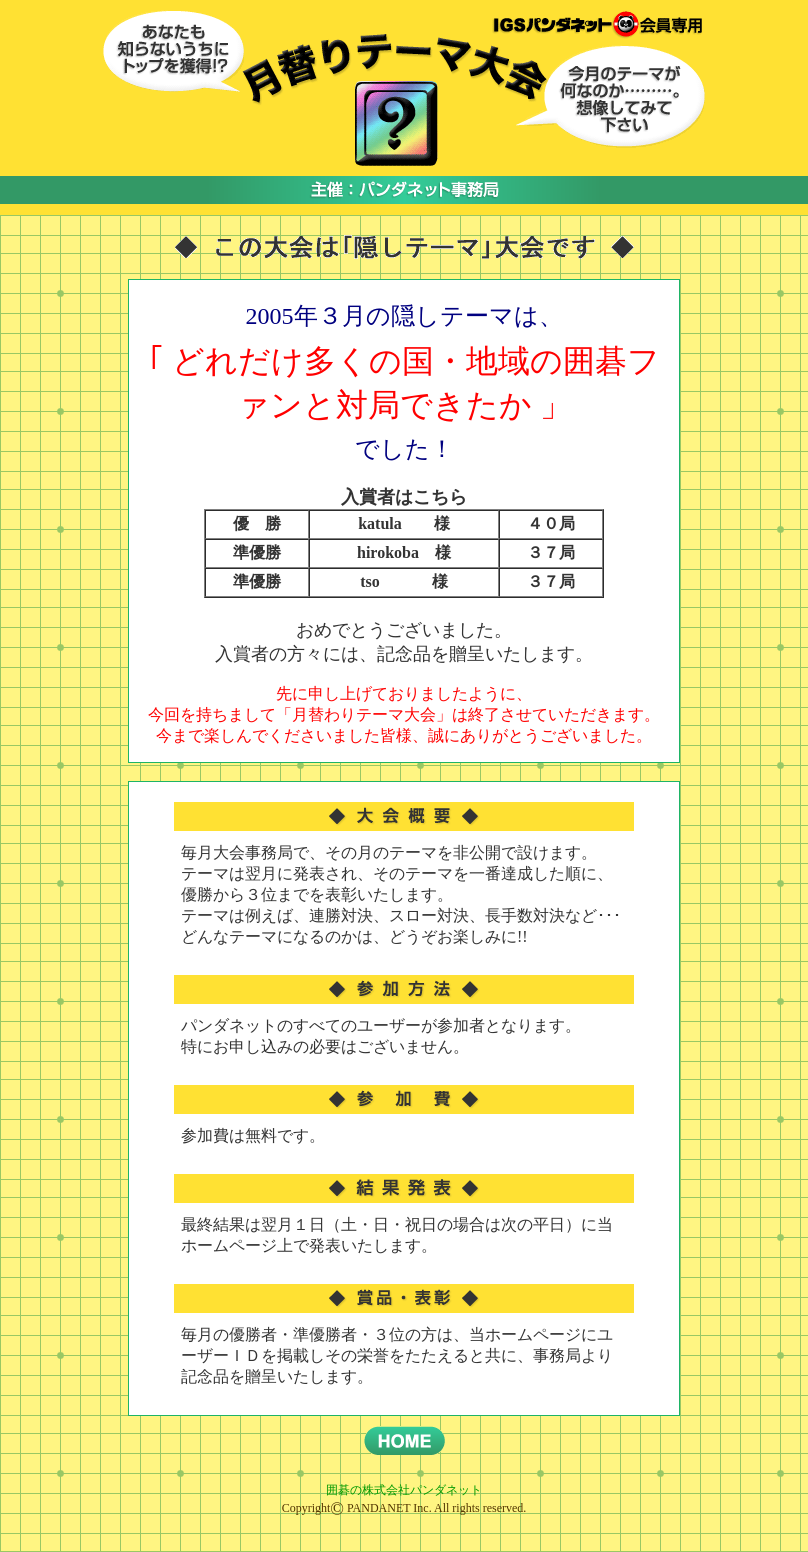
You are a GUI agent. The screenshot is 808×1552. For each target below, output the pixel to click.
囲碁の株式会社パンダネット (404, 1490)
